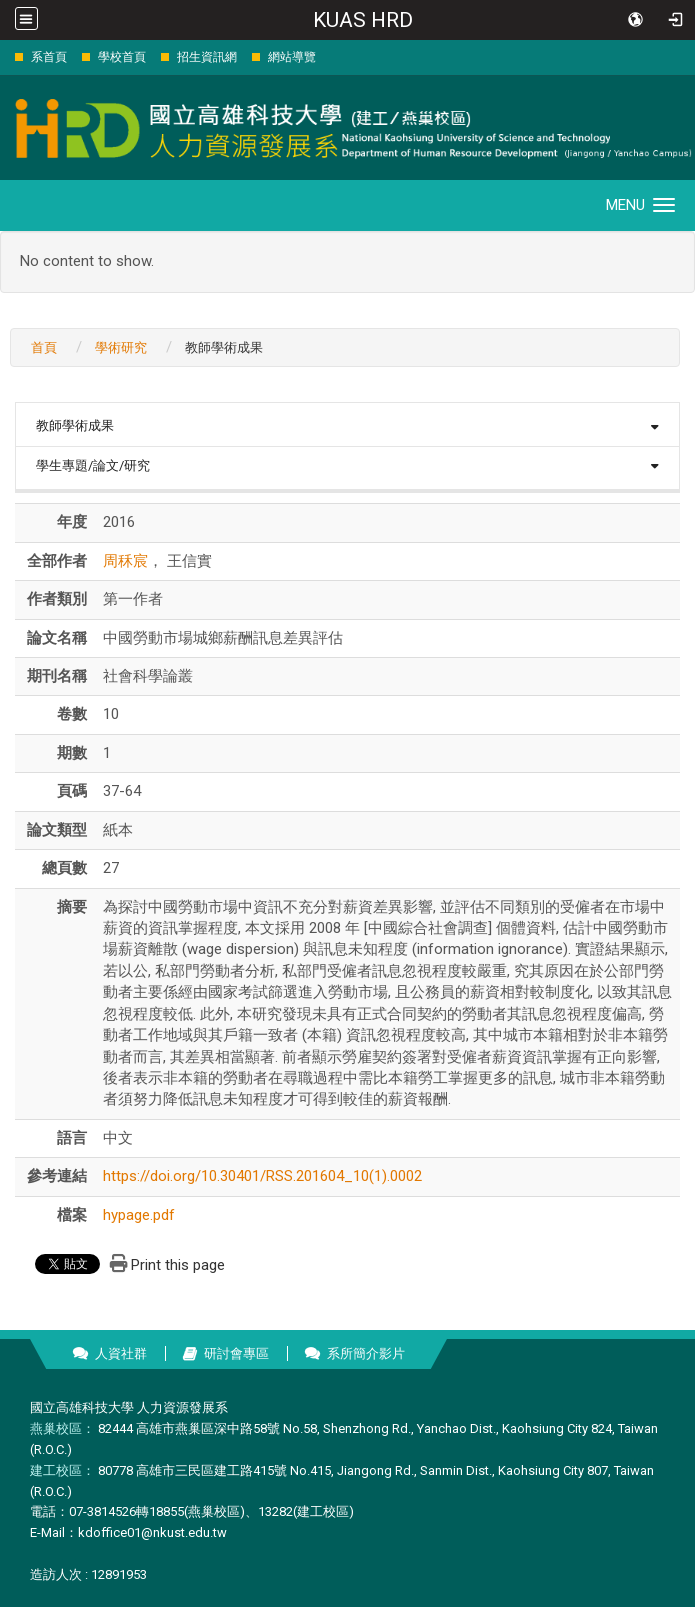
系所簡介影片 (366, 1353)
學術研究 (121, 347)
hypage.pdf (139, 1215)
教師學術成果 (75, 425)
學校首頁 (122, 57)
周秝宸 (125, 561)
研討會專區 (236, 1353)
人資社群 (121, 1353)
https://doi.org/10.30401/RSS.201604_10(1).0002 (262, 1176)
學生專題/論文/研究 (93, 465)
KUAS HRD (363, 20)
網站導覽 (292, 57)
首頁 (44, 347)
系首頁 (49, 57)
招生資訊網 (207, 57)
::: (4, 56)
